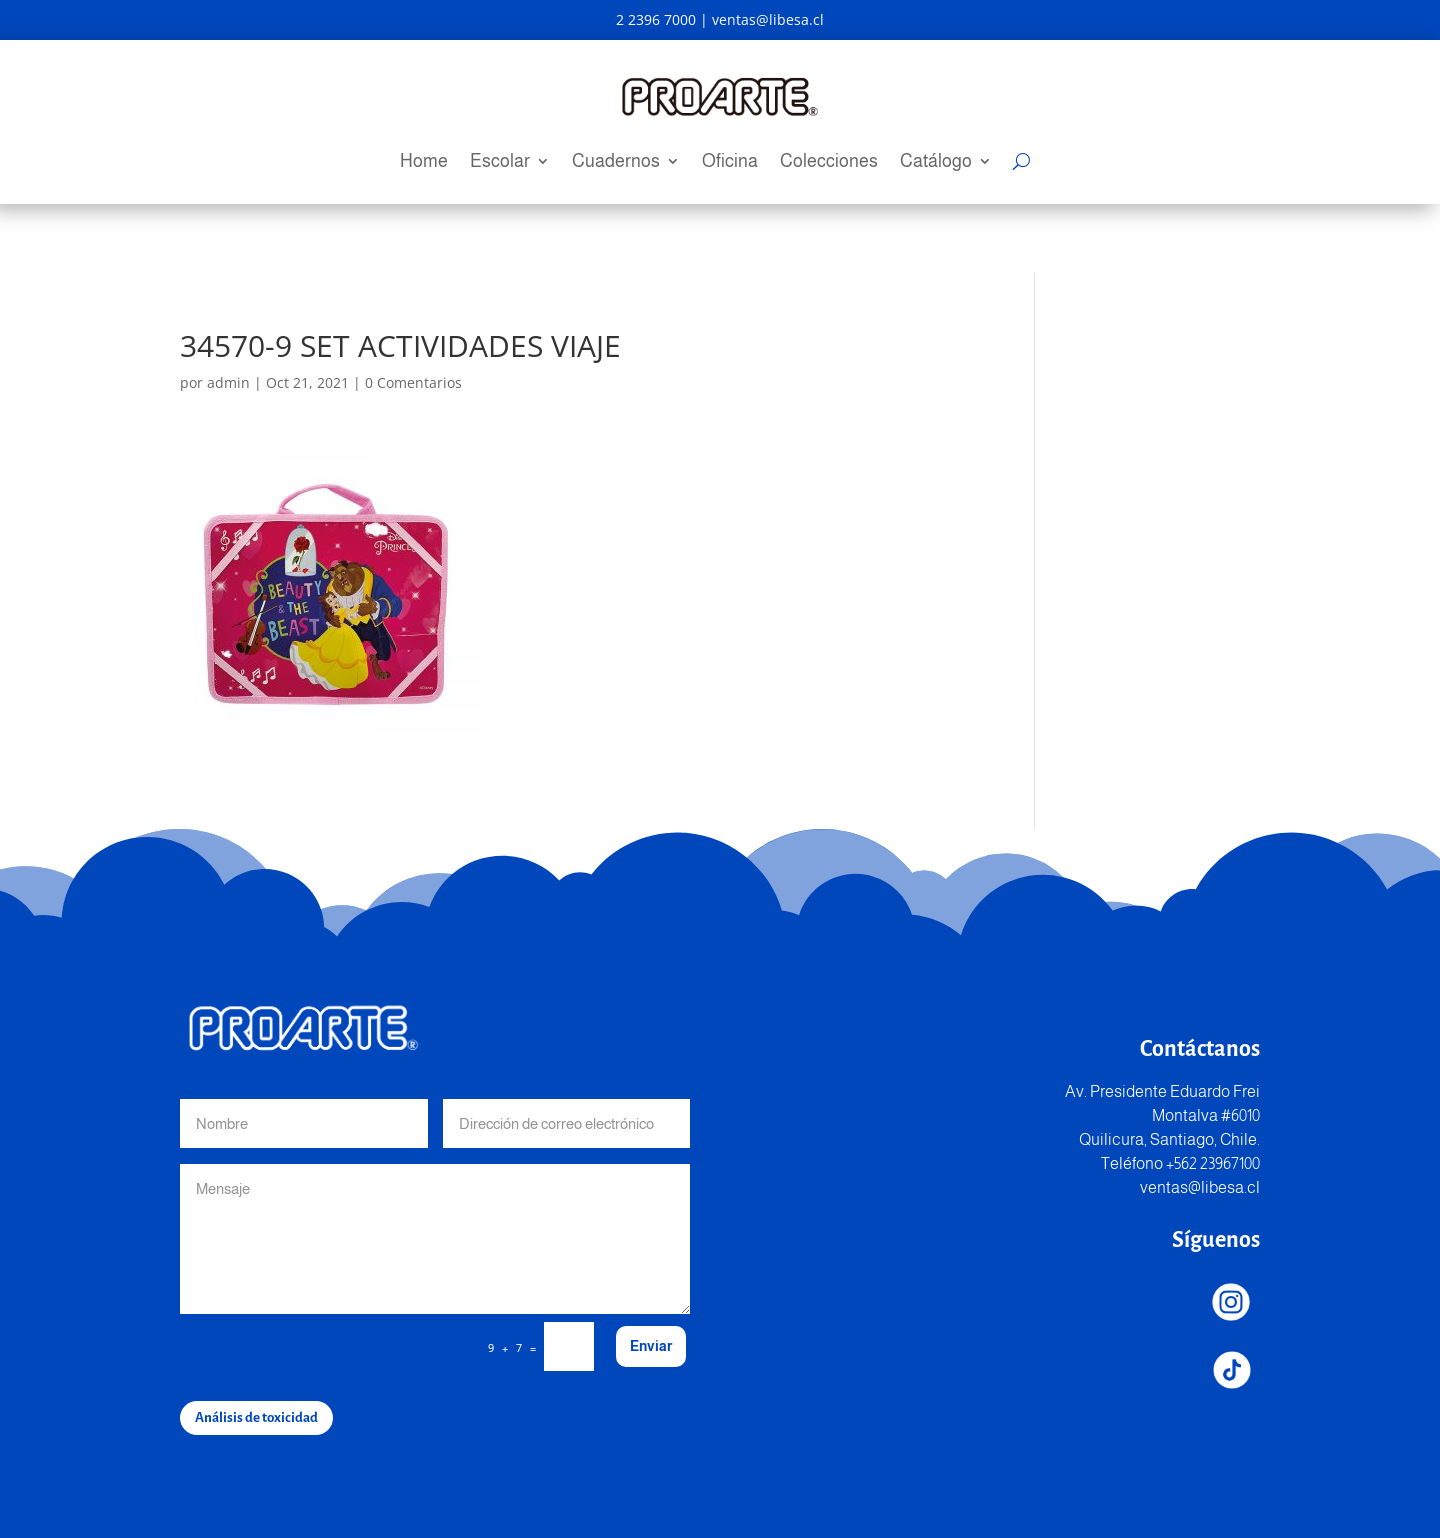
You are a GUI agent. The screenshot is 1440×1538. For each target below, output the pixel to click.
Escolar (500, 162)
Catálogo (936, 162)
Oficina (730, 162)
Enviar (651, 1346)
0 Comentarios (413, 382)
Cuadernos (616, 162)
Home (424, 162)
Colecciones (829, 162)
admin (228, 382)
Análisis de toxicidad (256, 1417)
